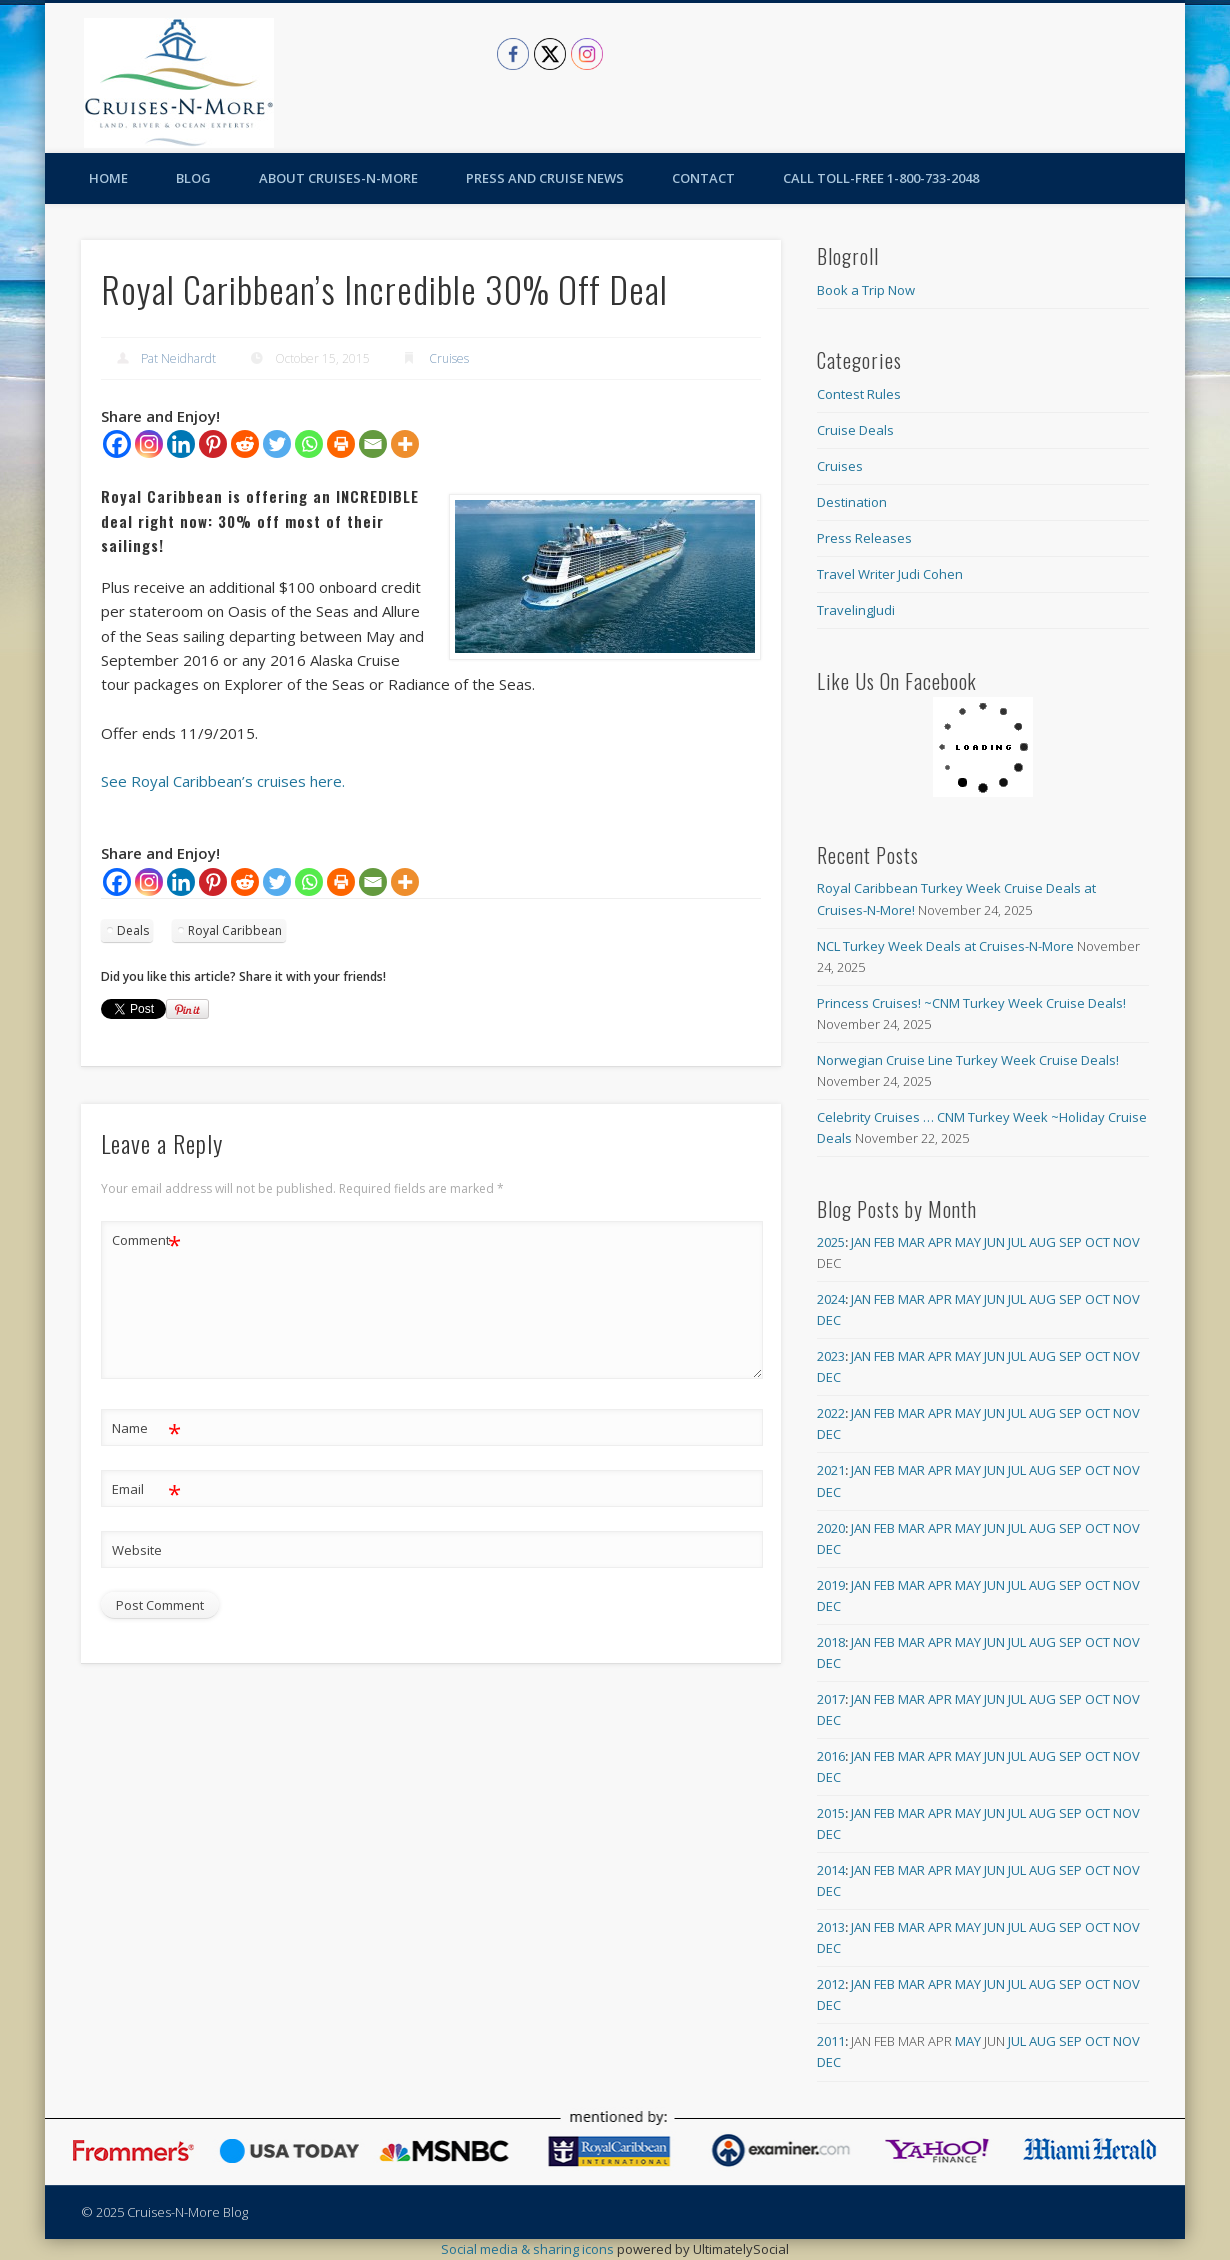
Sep (1070, 1242)
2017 (831, 1699)
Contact (703, 178)
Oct (1097, 1242)
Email (146, 1489)
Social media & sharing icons (529, 2249)
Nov (1126, 1242)
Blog (193, 178)
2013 (831, 1927)
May (968, 1242)
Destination (852, 502)
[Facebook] (117, 444)
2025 (831, 1242)
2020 (831, 1528)
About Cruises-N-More (338, 178)
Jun (994, 1242)
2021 (831, 1470)
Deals (133, 930)
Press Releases (864, 538)
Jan (861, 1242)
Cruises (449, 358)
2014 (831, 1870)
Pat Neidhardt (178, 358)
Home (108, 178)
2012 (831, 1984)
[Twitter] (277, 444)
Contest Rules (859, 394)
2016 (831, 1756)
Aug (1042, 1242)
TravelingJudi (856, 610)
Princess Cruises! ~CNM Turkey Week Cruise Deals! (971, 1003)
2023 (831, 1356)
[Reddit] (245, 444)
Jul (1017, 1242)
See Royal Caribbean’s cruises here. (223, 781)
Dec (829, 1320)
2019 (831, 1585)
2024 (831, 1299)
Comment (146, 1240)
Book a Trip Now (866, 290)
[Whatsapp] (309, 444)
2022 (831, 1413)
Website (137, 1550)
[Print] (341, 444)
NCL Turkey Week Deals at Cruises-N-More (945, 946)
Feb (884, 1242)
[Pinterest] (213, 444)
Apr (940, 1242)
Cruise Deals (855, 430)
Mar (911, 1242)
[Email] (373, 444)
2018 (831, 1642)
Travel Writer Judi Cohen (890, 574)
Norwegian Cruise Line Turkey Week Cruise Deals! (968, 1060)
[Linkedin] (181, 444)
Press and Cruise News (545, 178)
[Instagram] (149, 444)
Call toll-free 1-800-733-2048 (881, 178)
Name (146, 1428)
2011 (831, 2041)
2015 (831, 1813)
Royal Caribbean (235, 930)
